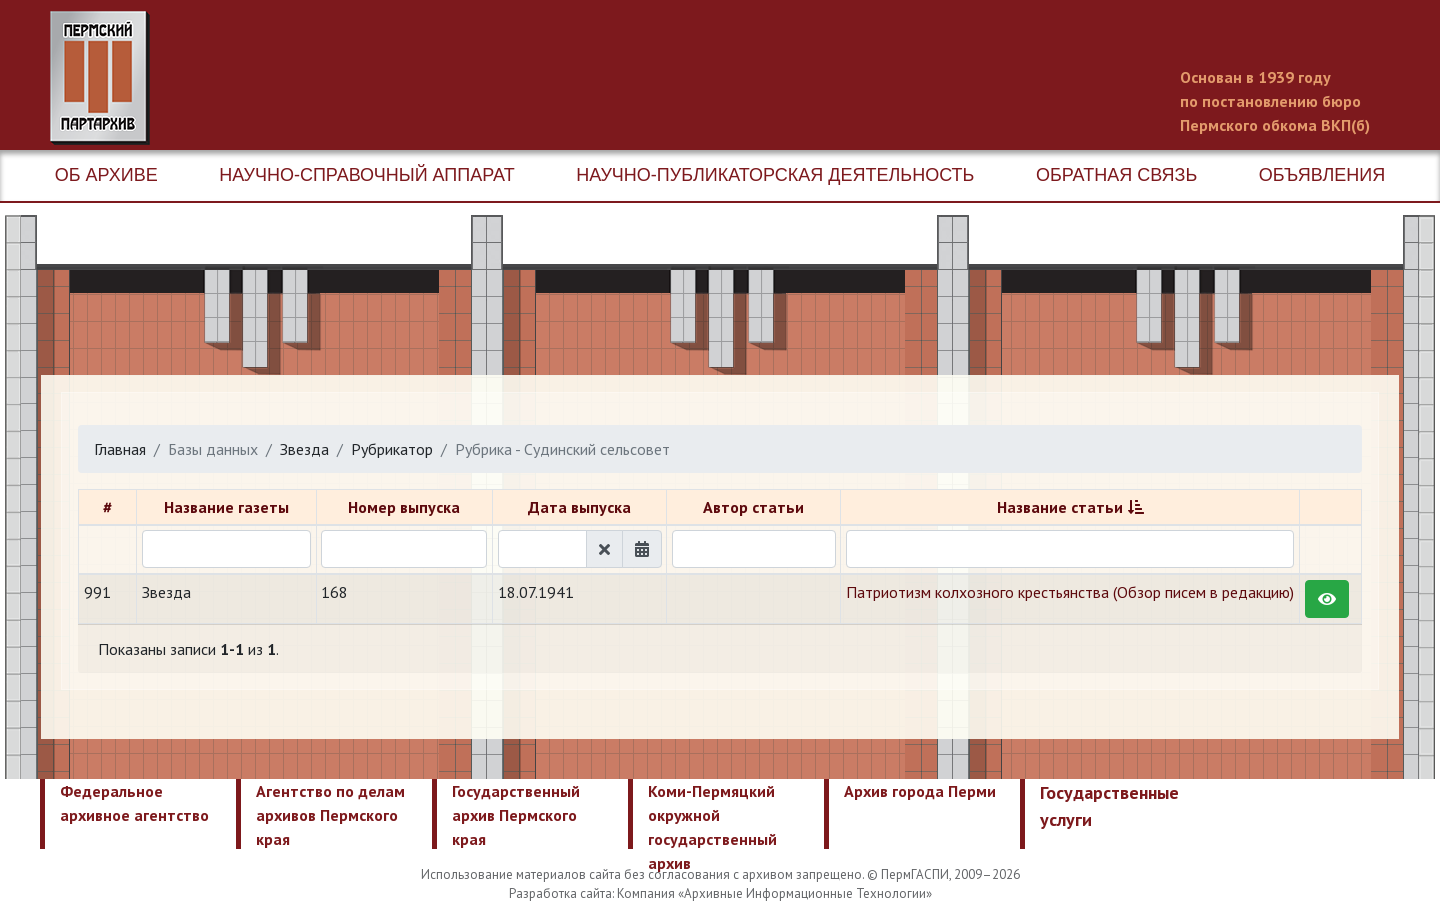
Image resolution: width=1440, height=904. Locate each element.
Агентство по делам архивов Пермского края (330, 815)
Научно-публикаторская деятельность (775, 175)
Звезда (304, 449)
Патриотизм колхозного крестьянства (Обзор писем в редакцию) (1070, 592)
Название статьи (1060, 507)
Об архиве (106, 175)
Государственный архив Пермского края (516, 815)
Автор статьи (753, 507)
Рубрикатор (392, 449)
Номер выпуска (404, 507)
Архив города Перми (920, 791)
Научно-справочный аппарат (366, 175)
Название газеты (226, 507)
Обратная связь (1116, 175)
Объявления (1322, 175)
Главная (120, 449)
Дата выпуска (579, 507)
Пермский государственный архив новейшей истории (425, 78)
